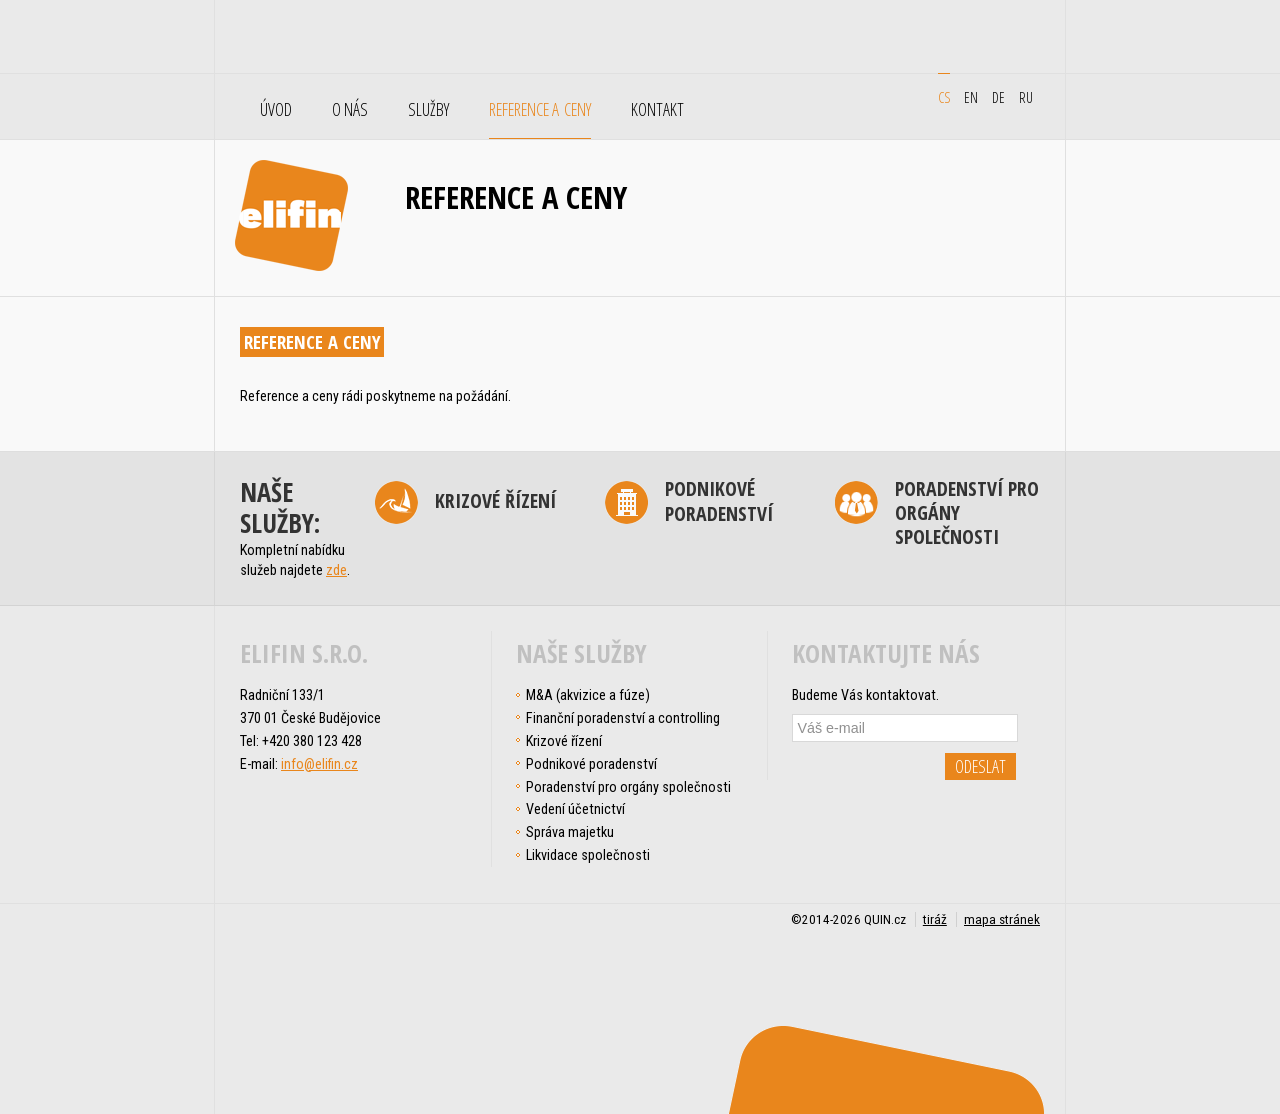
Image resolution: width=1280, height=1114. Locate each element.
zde (336, 570)
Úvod (276, 110)
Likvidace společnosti (588, 855)
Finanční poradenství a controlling (623, 718)
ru (1026, 97)
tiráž (935, 919)
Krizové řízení (495, 500)
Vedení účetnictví (575, 809)
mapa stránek (1002, 919)
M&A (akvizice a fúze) (588, 695)
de (998, 97)
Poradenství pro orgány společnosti (967, 513)
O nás (350, 110)
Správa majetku (570, 832)
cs (944, 97)
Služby (428, 110)
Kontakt (657, 110)
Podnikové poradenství (719, 502)
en (971, 97)
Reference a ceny (540, 110)
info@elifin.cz (319, 764)
